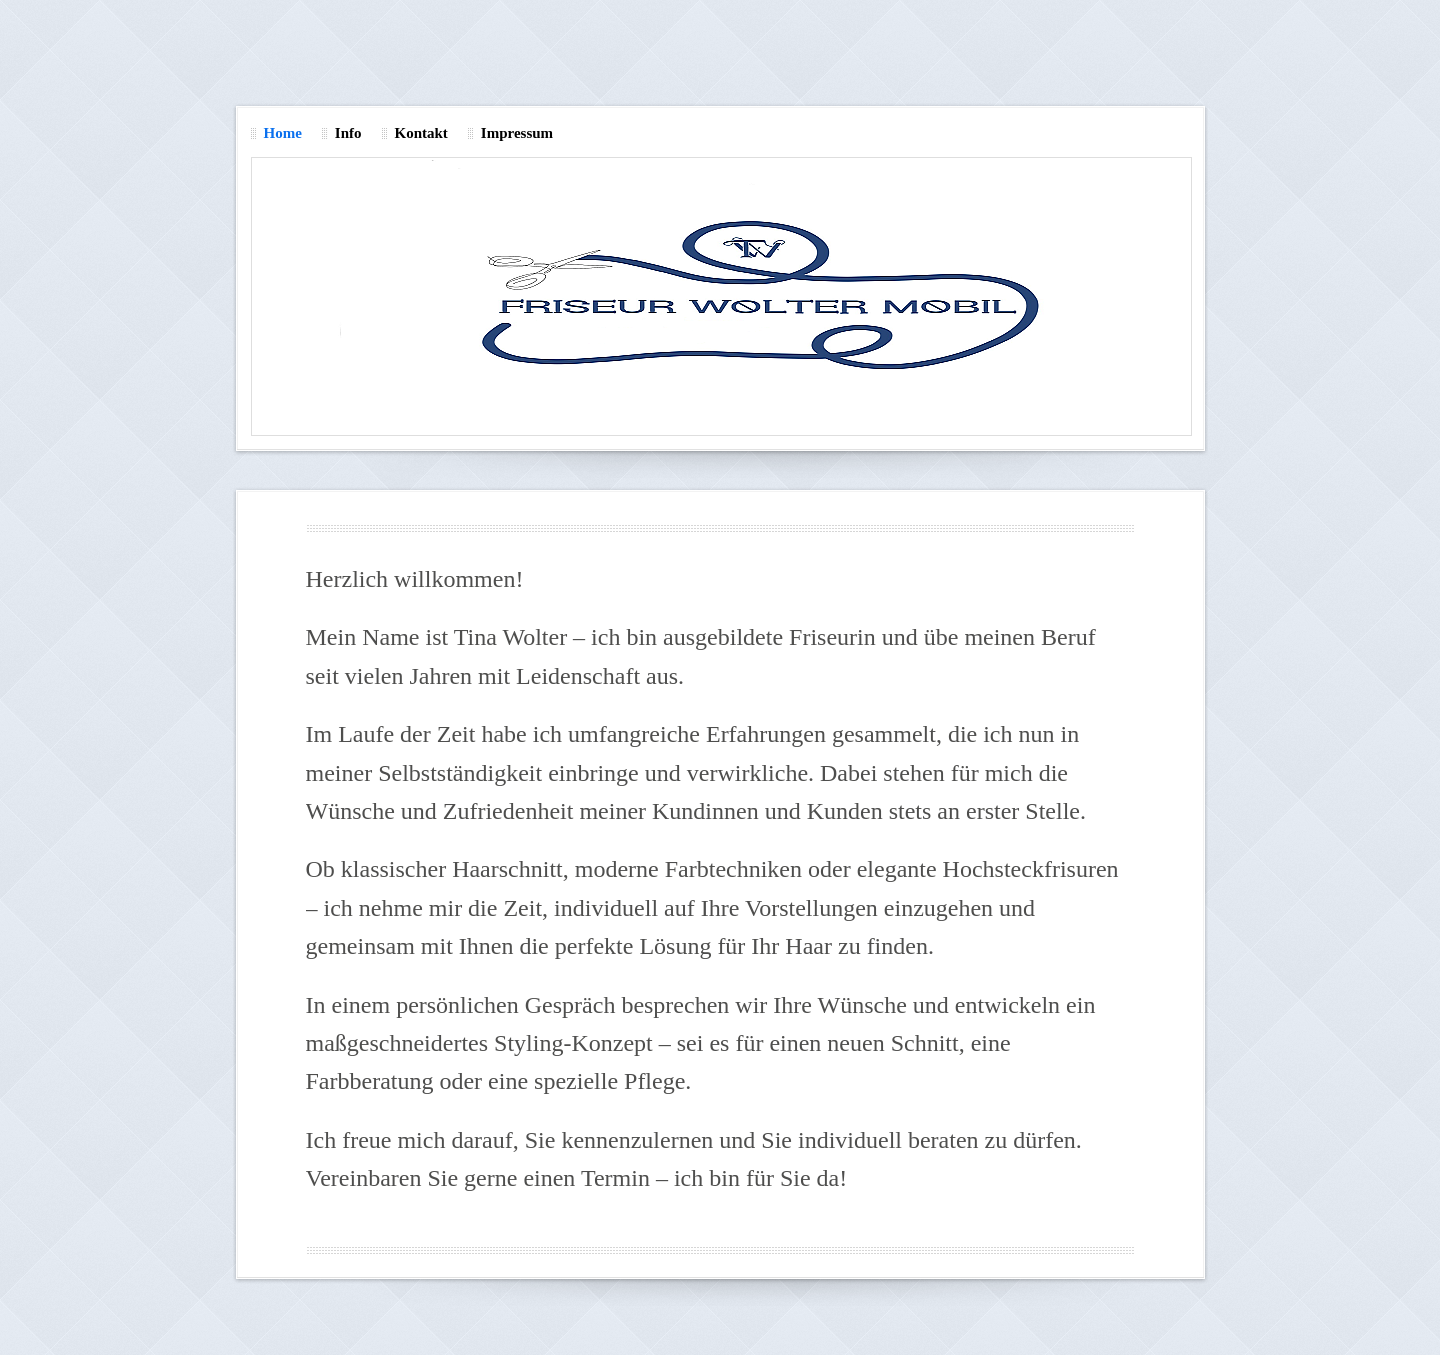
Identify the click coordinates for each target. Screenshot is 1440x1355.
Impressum (517, 133)
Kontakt (421, 133)
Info (348, 133)
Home (283, 133)
